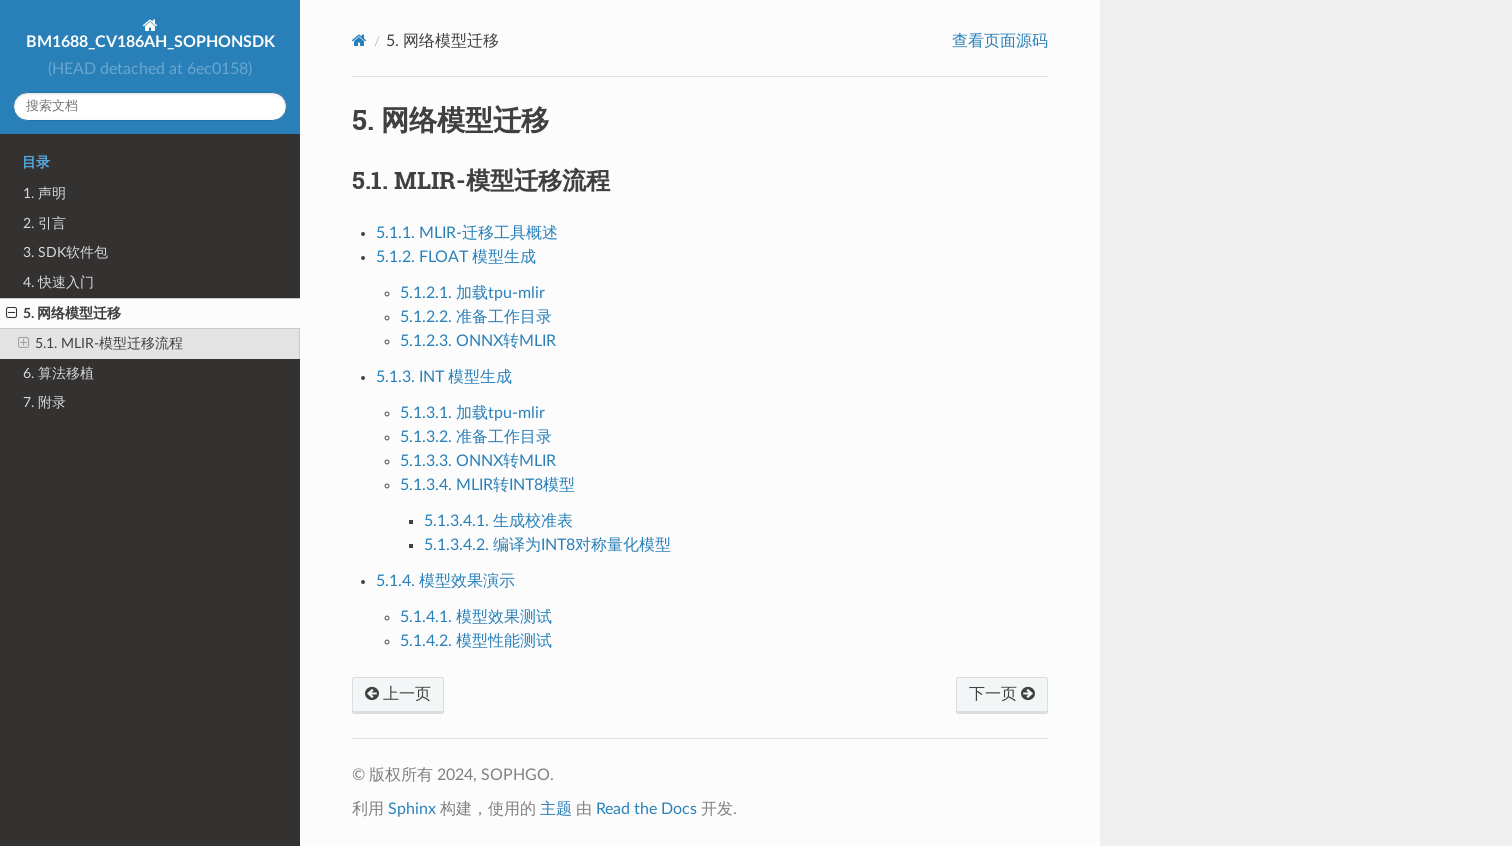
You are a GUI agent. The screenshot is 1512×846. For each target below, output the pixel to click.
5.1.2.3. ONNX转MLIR (478, 341)
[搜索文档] (150, 106)
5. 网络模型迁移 (63, 314)
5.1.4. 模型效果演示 (445, 581)
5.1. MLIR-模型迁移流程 (100, 344)
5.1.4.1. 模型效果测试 (476, 617)
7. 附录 (44, 402)
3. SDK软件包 (65, 252)
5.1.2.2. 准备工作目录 (476, 317)
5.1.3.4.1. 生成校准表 (498, 521)
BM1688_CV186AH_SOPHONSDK (150, 42)
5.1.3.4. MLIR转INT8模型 (487, 485)
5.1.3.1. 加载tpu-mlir (472, 413)
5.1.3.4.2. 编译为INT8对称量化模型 (547, 545)
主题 (556, 809)
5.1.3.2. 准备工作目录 (476, 437)
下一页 (1002, 694)
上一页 (398, 694)
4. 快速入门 (58, 282)
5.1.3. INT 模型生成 (444, 377)
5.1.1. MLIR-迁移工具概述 (467, 233)
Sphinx (412, 809)
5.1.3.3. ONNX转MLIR (478, 461)
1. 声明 (44, 193)
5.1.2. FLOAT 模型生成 (456, 257)
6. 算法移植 (58, 373)
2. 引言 (44, 223)
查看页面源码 (1000, 41)
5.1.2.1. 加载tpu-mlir (472, 293)
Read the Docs (646, 809)
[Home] (359, 40)
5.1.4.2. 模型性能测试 (476, 641)
